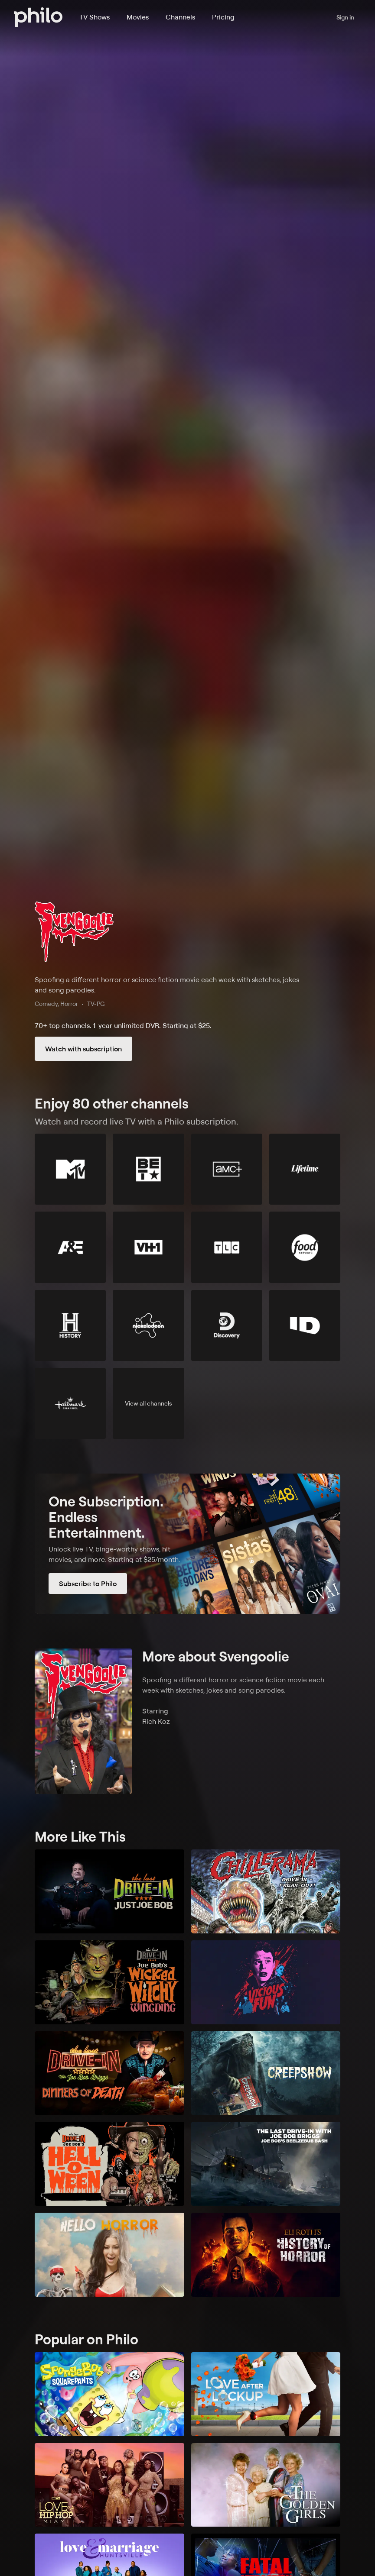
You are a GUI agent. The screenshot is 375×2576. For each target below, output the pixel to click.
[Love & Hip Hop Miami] (109, 2485)
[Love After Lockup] (266, 2394)
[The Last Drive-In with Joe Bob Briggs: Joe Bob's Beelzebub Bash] (266, 2164)
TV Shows (94, 17)
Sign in (345, 17)
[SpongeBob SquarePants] (109, 2394)
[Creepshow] (266, 2073)
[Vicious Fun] (266, 1982)
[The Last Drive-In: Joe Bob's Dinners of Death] (109, 2073)
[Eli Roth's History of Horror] (266, 2255)
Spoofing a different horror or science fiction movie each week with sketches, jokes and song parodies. (167, 984)
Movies (138, 17)
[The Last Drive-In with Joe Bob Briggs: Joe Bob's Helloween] (109, 2164)
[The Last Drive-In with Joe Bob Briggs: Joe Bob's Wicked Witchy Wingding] (109, 1982)
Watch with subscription (83, 1048)
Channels (180, 17)
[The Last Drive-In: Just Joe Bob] (109, 1891)
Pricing (223, 17)
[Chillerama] (266, 1891)
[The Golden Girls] (266, 2485)
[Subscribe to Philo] (187, 1544)
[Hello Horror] (109, 2255)
